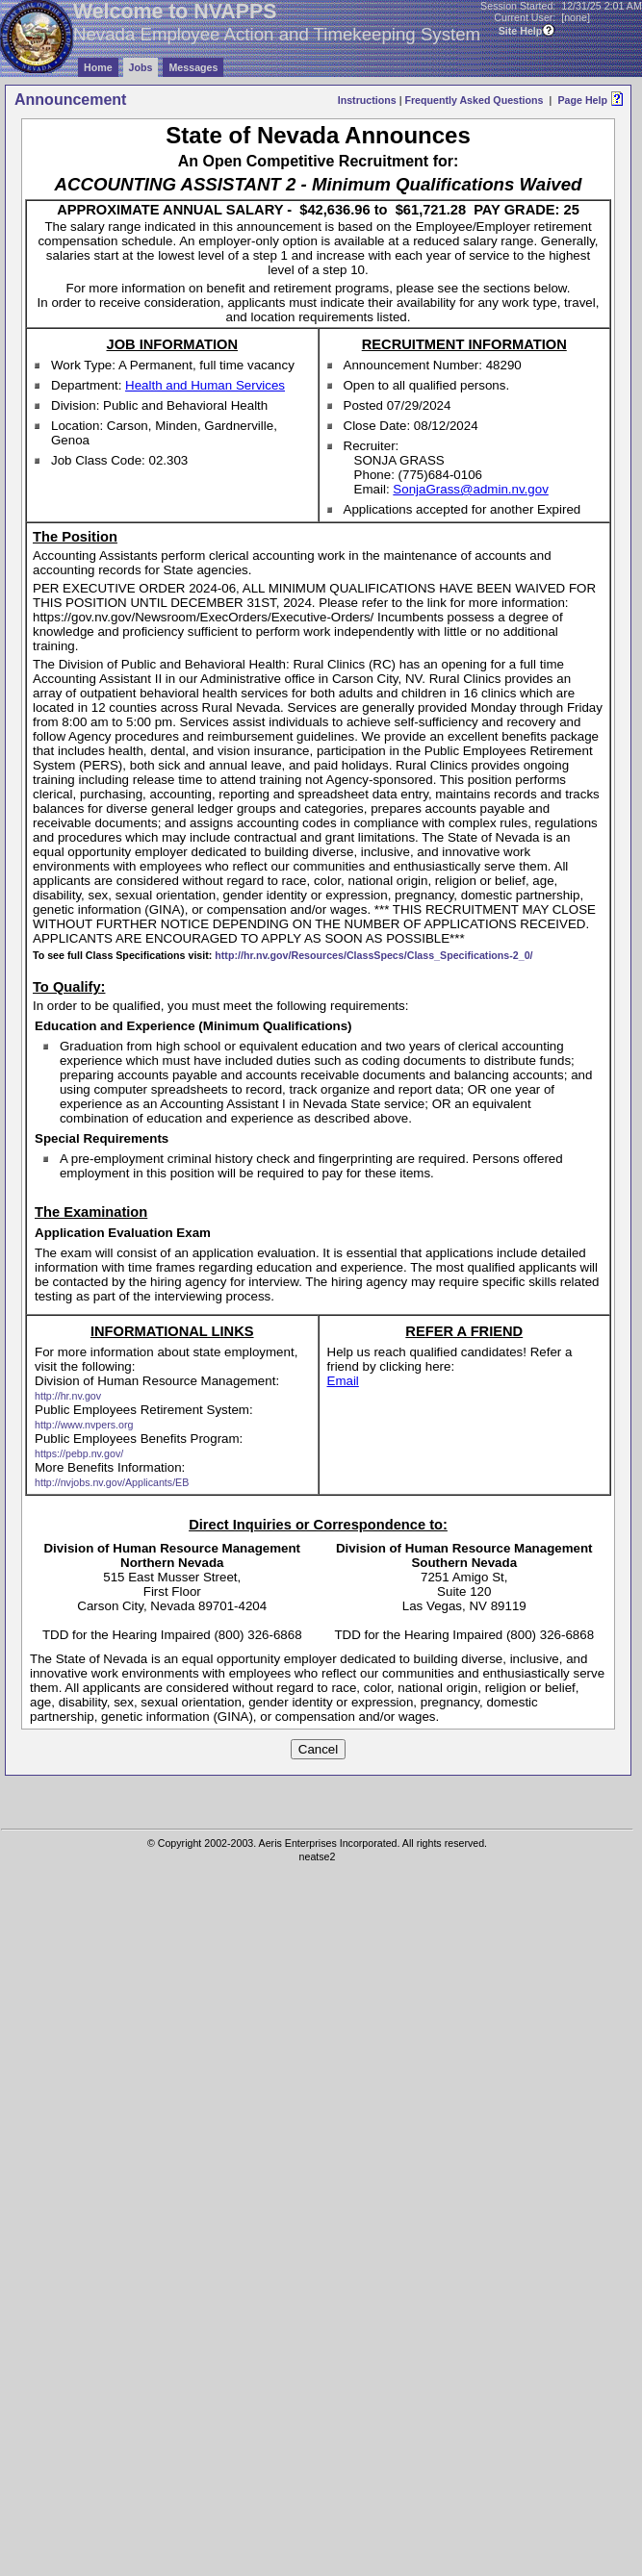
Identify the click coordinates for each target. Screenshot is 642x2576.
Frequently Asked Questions (473, 100)
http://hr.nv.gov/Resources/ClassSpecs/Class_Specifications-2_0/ (373, 955)
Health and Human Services (205, 385)
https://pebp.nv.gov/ (79, 1453)
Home (98, 67)
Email (343, 1381)
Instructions (367, 100)
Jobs (141, 67)
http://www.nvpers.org (84, 1424)
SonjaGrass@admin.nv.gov (470, 489)
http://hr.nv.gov (68, 1396)
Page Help (582, 100)
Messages (193, 67)
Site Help (521, 31)
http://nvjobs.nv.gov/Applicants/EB (112, 1482)
